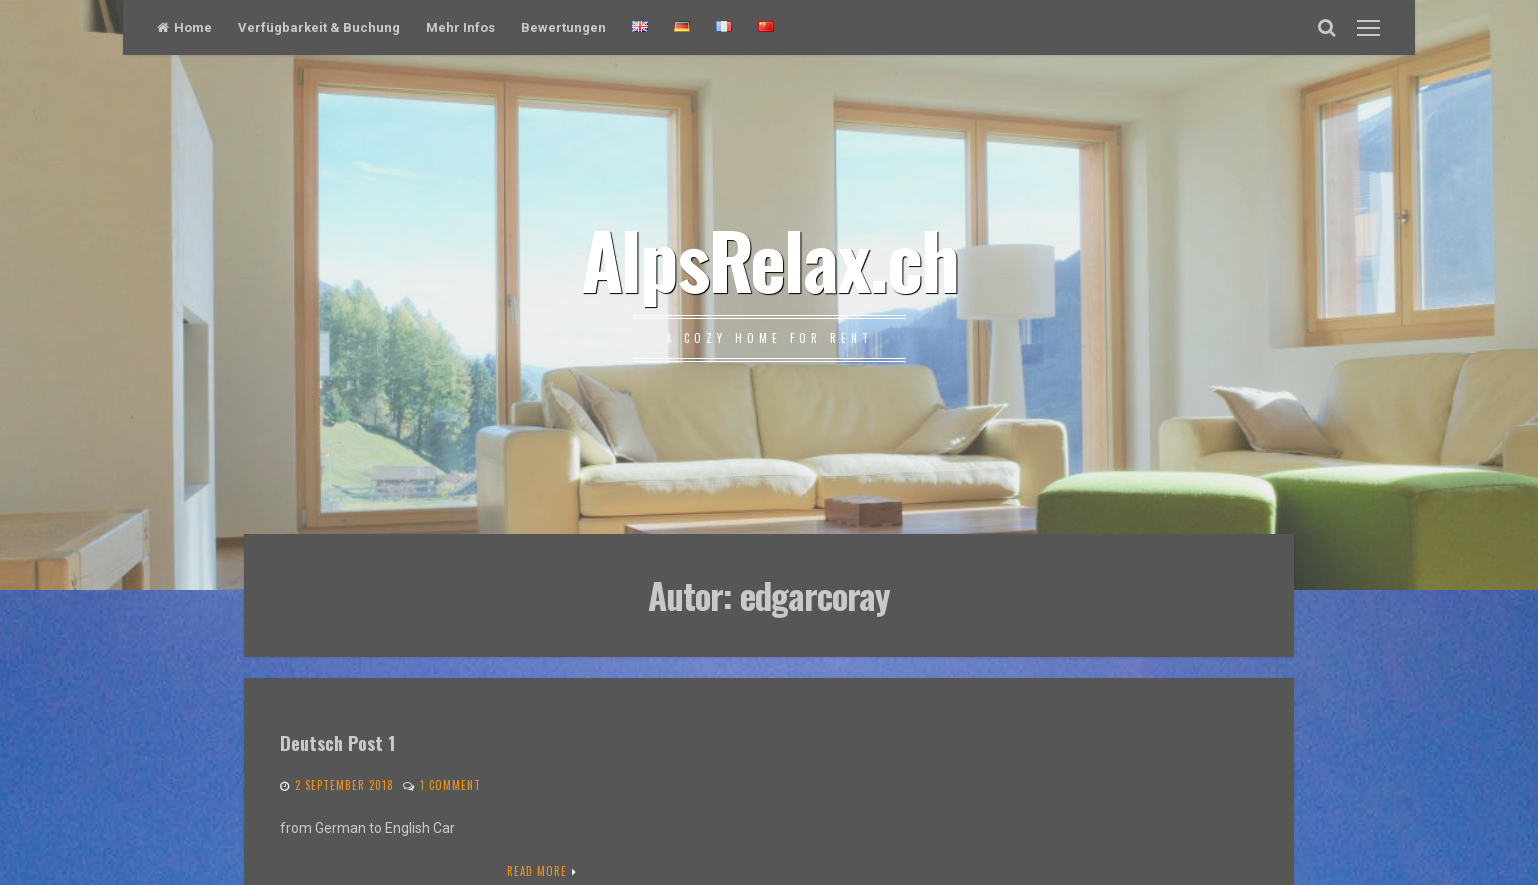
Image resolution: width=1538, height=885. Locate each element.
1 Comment (450, 785)
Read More (537, 871)
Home (184, 27)
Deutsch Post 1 (337, 742)
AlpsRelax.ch (769, 258)
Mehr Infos (460, 27)
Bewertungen (563, 27)
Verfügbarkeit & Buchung (319, 27)
